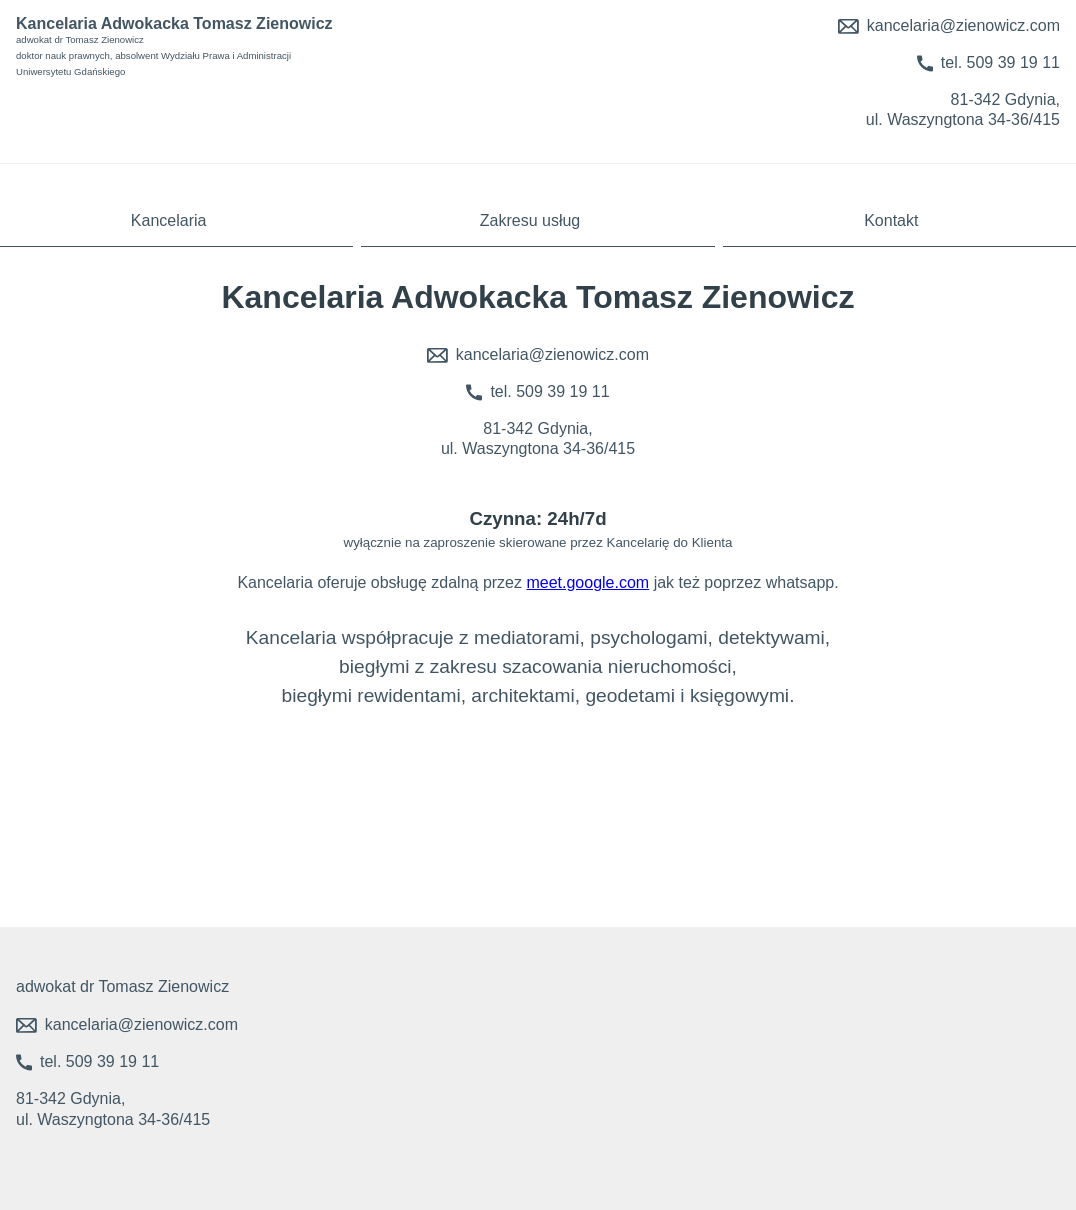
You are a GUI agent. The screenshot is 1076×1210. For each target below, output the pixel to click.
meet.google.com (587, 582)
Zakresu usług (530, 220)
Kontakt (891, 220)
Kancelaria (169, 220)
